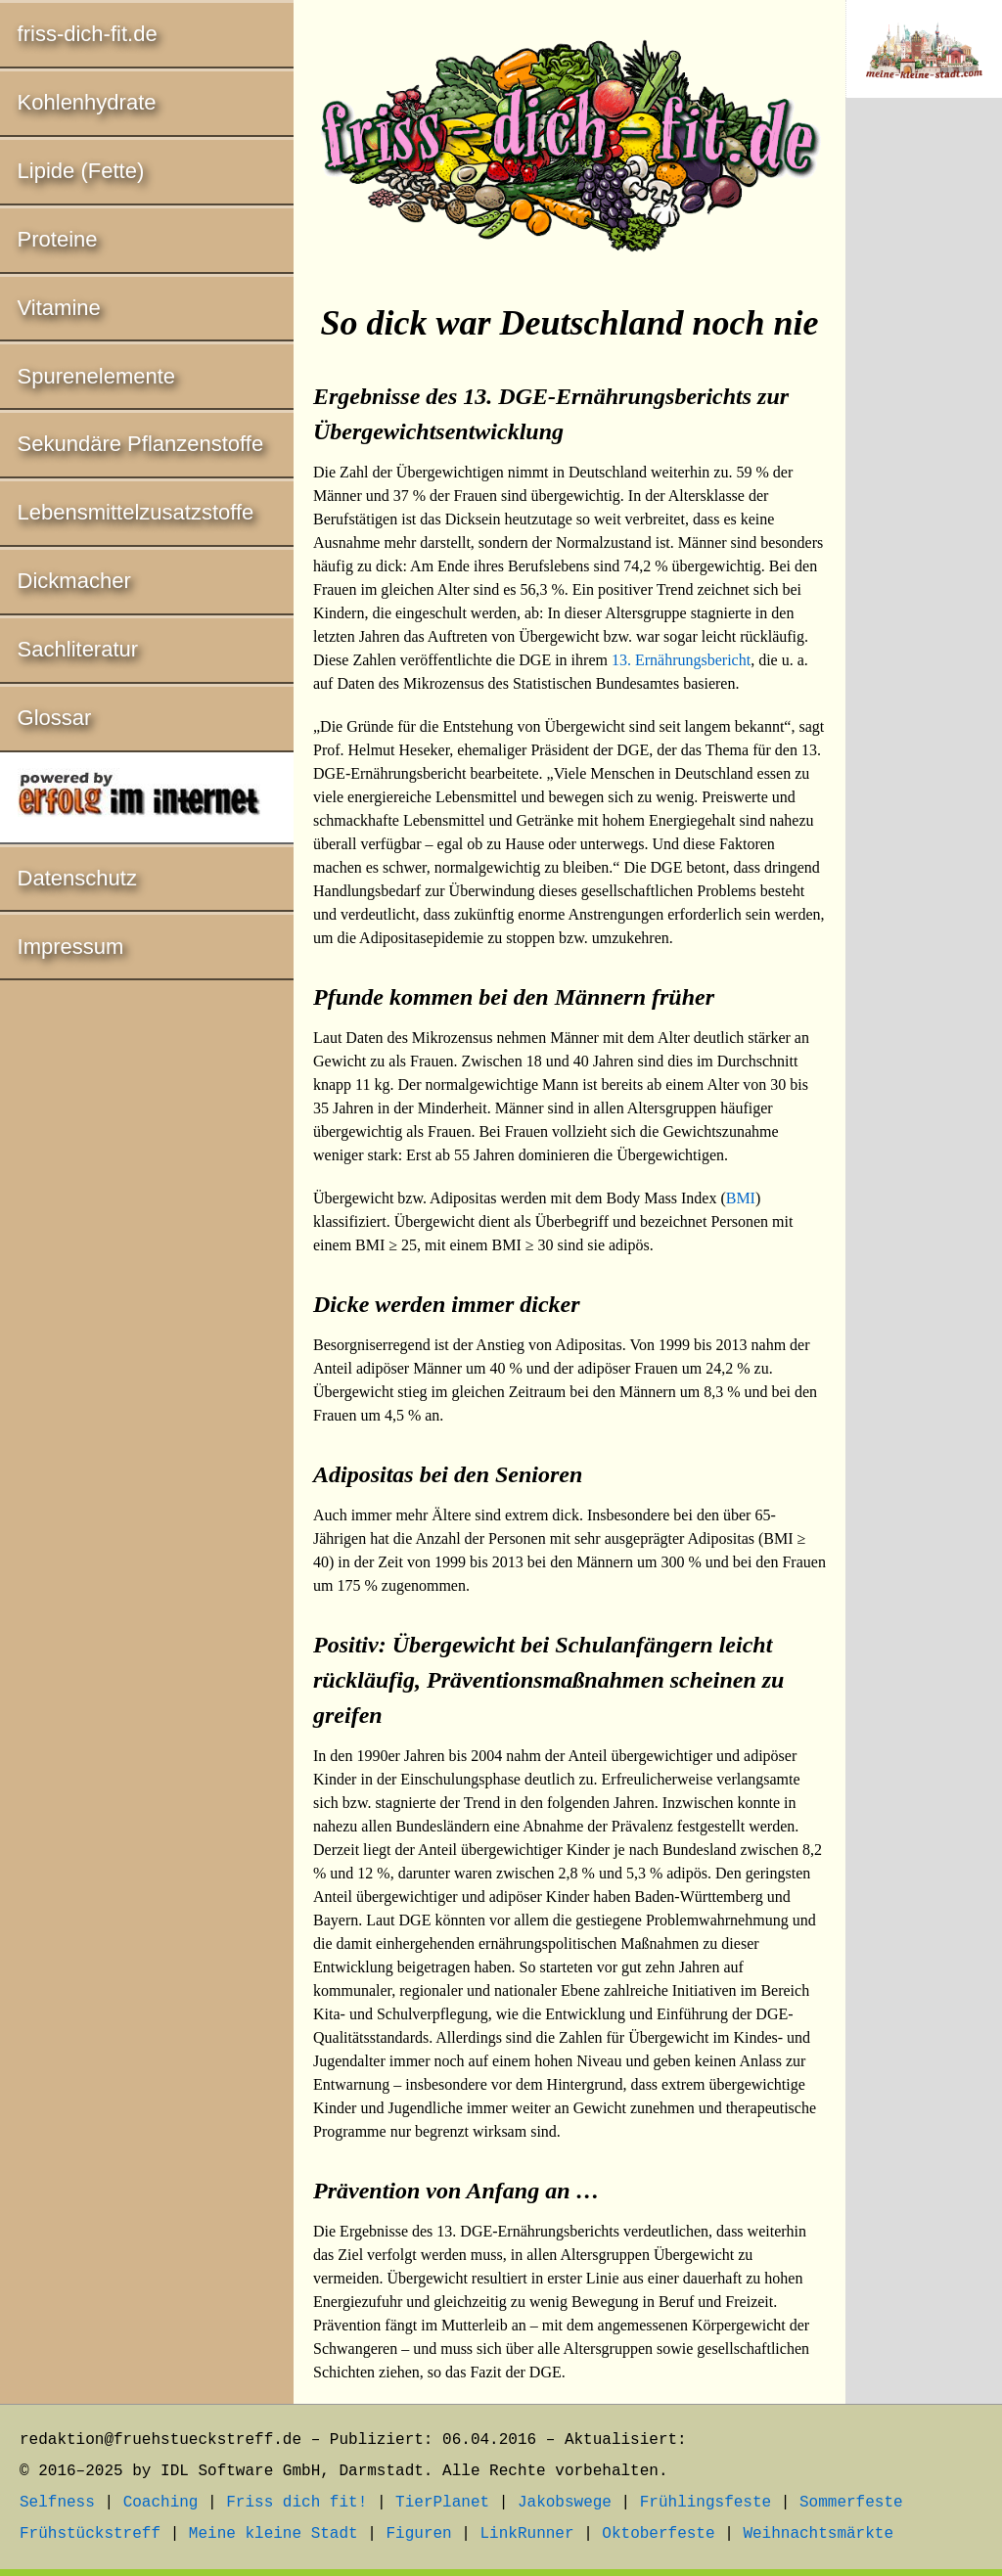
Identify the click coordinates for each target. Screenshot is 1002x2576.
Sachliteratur (78, 649)
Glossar (55, 717)
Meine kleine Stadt (273, 2534)
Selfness (57, 2502)
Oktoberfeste (658, 2534)
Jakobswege (565, 2502)
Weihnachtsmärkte (818, 2534)
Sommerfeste (851, 2502)
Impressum (71, 946)
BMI (740, 1198)
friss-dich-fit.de (88, 34)
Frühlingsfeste (705, 2502)
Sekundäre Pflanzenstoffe (141, 443)
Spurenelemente (96, 376)
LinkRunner (527, 2534)
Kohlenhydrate (87, 102)
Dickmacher (74, 580)
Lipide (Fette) (81, 170)
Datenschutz (77, 878)
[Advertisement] (923, 437)
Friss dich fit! (296, 2502)
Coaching (161, 2502)
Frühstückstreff (90, 2534)
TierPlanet (442, 2502)
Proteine (58, 239)
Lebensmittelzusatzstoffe (136, 512)
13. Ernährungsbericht (681, 660)
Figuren (418, 2534)
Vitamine (59, 307)
